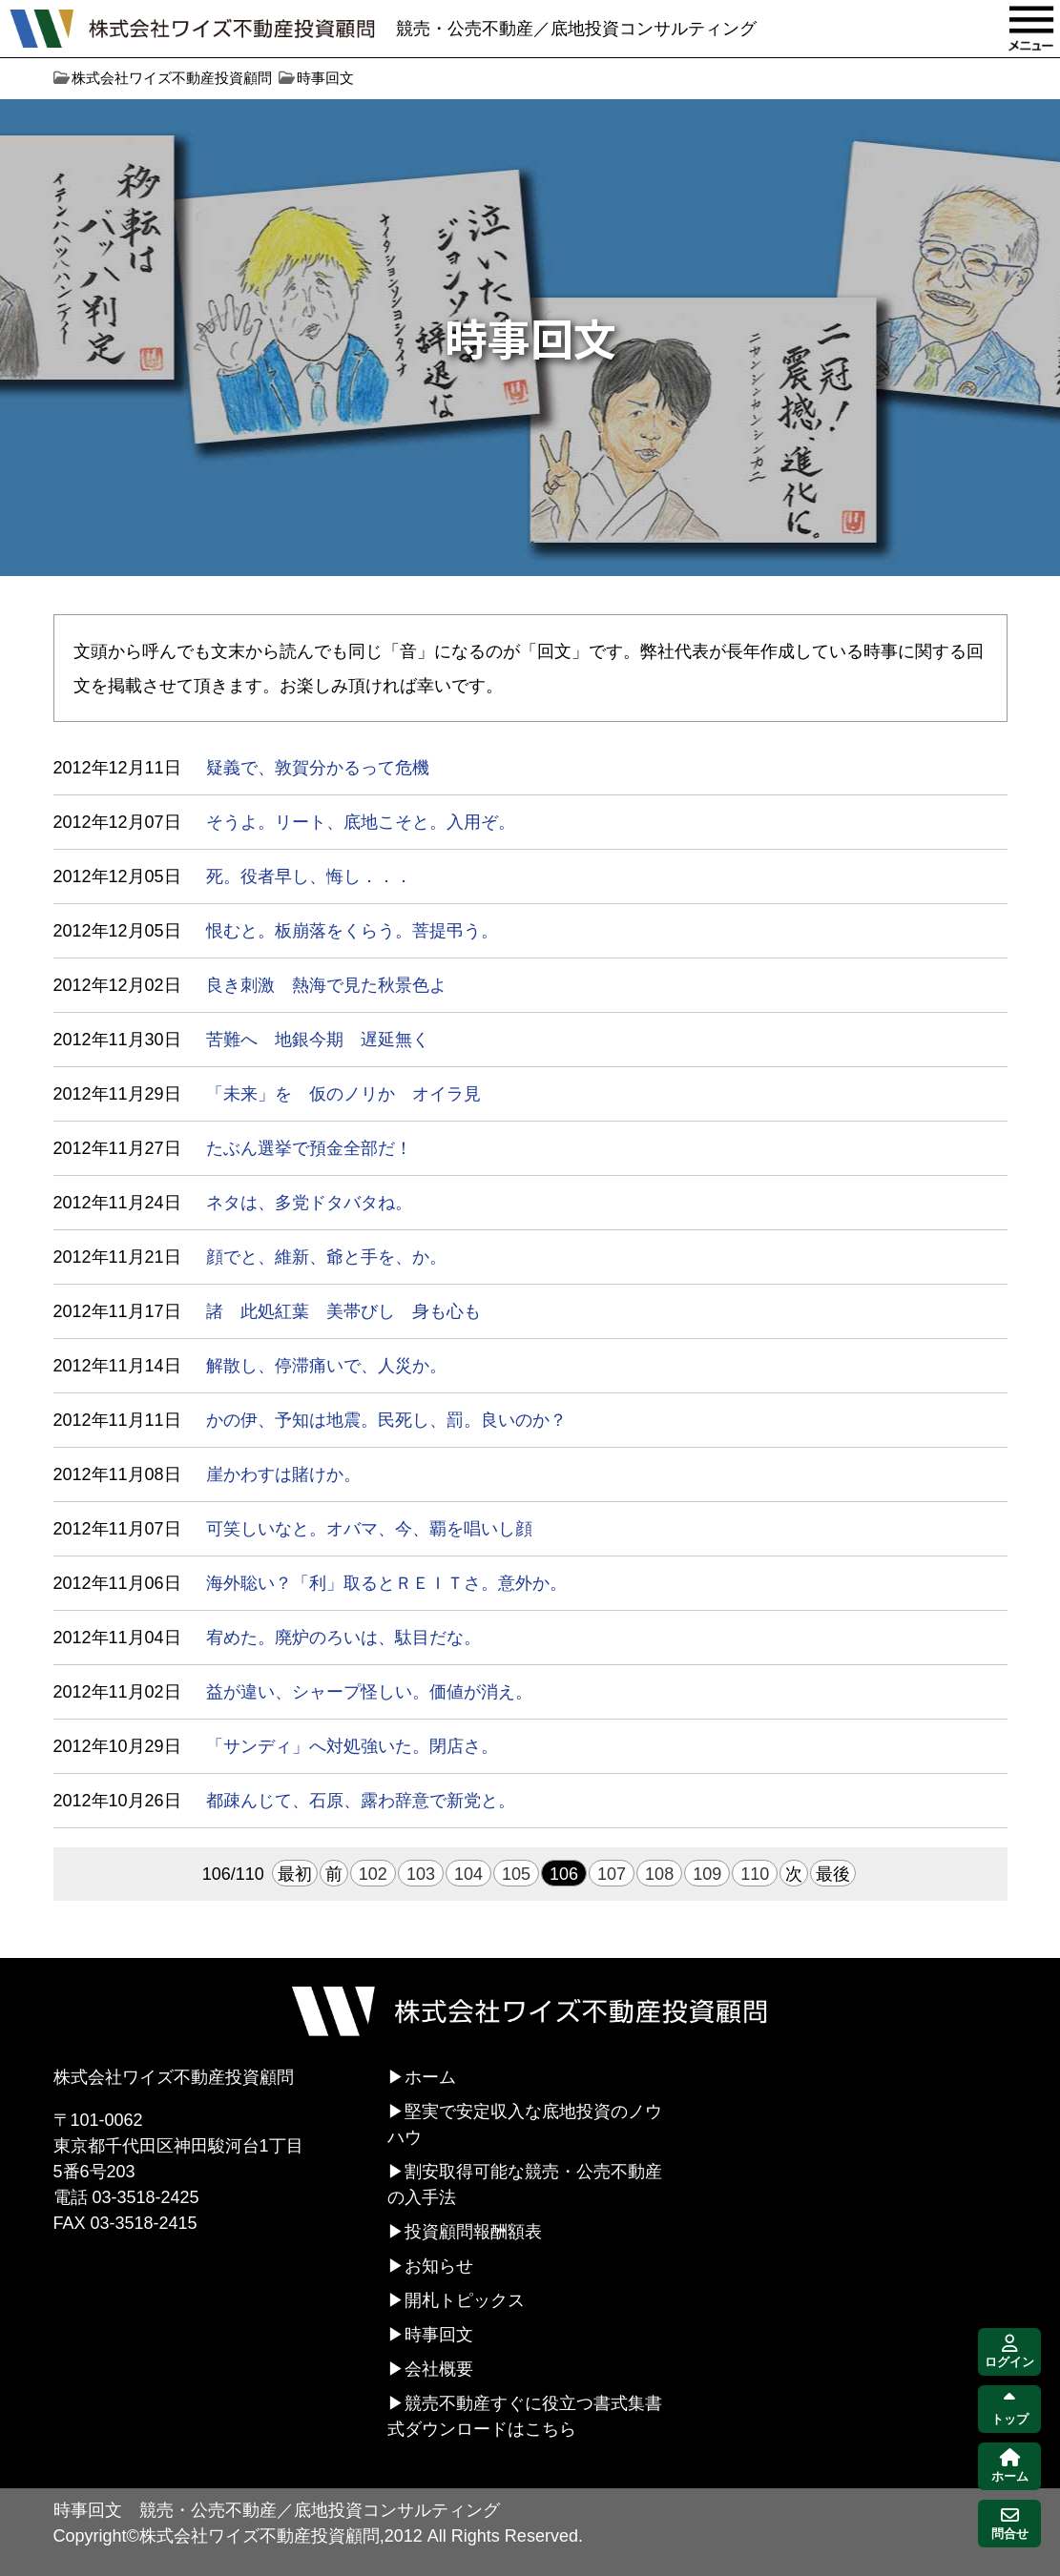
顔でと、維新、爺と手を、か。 (326, 1257)
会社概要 (439, 2369)
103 (420, 1874)
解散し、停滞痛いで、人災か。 (326, 1365)
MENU (1031, 28)
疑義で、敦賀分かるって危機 (317, 767)
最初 (295, 1874)
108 (659, 1874)
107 (611, 1874)
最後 (833, 1874)
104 (468, 1874)
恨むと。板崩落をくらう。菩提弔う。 (352, 930)
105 (516, 1874)
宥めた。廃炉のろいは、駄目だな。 (343, 1637)
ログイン (1009, 2352)
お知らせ (439, 2266)
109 (707, 1874)
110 (754, 1874)
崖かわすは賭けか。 (283, 1474)
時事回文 (439, 2334)
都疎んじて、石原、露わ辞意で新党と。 (360, 1800)
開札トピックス (465, 2300)
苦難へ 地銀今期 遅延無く (317, 1039)
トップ (1010, 2409)
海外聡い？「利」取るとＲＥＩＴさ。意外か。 (386, 1583)
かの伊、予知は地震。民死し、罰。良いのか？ (386, 1420)
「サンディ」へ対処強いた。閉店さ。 (352, 1746)
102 (373, 1874)
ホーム (430, 2077)
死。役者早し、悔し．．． (309, 876)
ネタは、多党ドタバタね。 (309, 1202)
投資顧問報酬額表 (473, 2231)
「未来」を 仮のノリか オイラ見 (343, 1093)
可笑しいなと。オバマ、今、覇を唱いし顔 (369, 1528)
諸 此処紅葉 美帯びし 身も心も (343, 1311)
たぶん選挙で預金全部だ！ (309, 1148)
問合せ (1010, 2524)
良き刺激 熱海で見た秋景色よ (326, 985)
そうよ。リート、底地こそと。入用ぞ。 (360, 822)
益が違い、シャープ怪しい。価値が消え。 (369, 1691)
